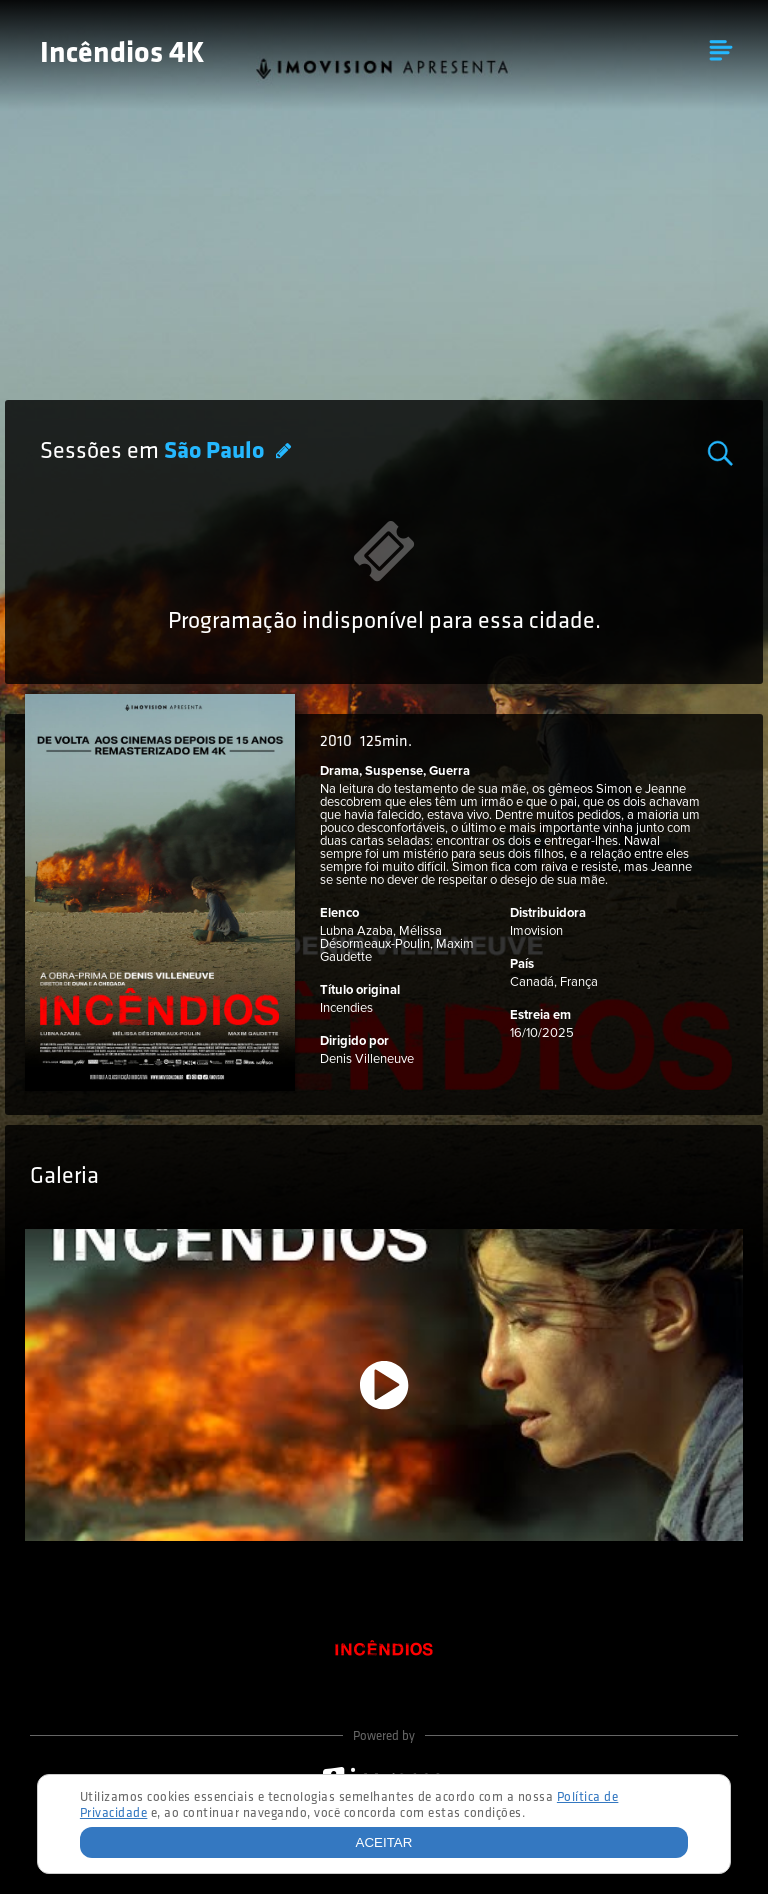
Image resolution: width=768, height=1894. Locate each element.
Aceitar (384, 1842)
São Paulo (216, 452)
